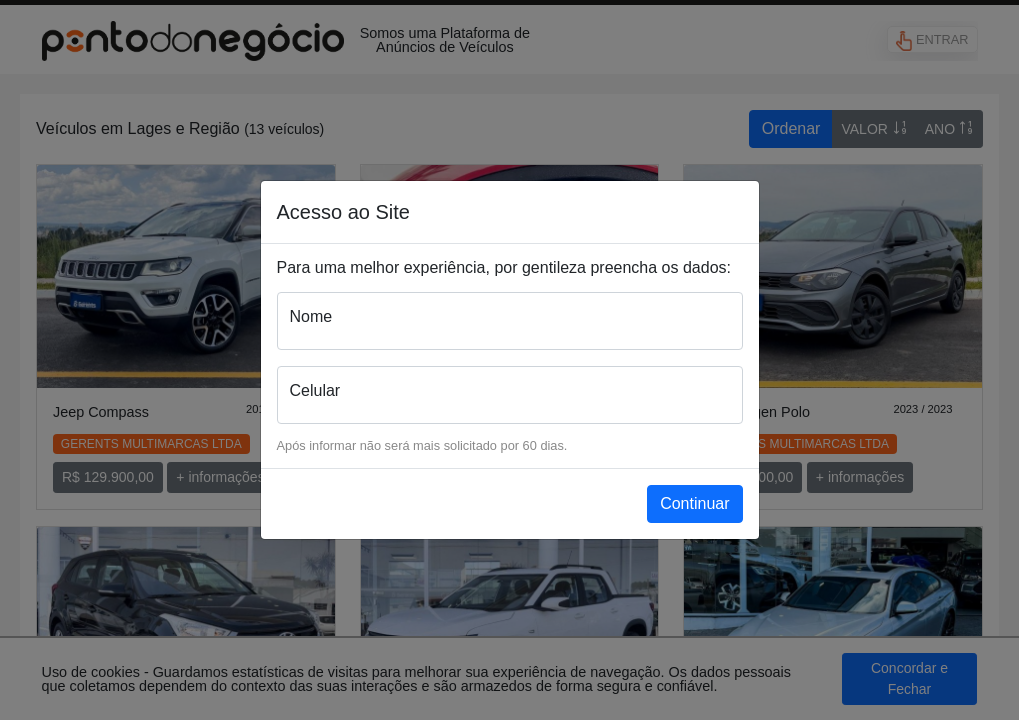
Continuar (694, 503)
